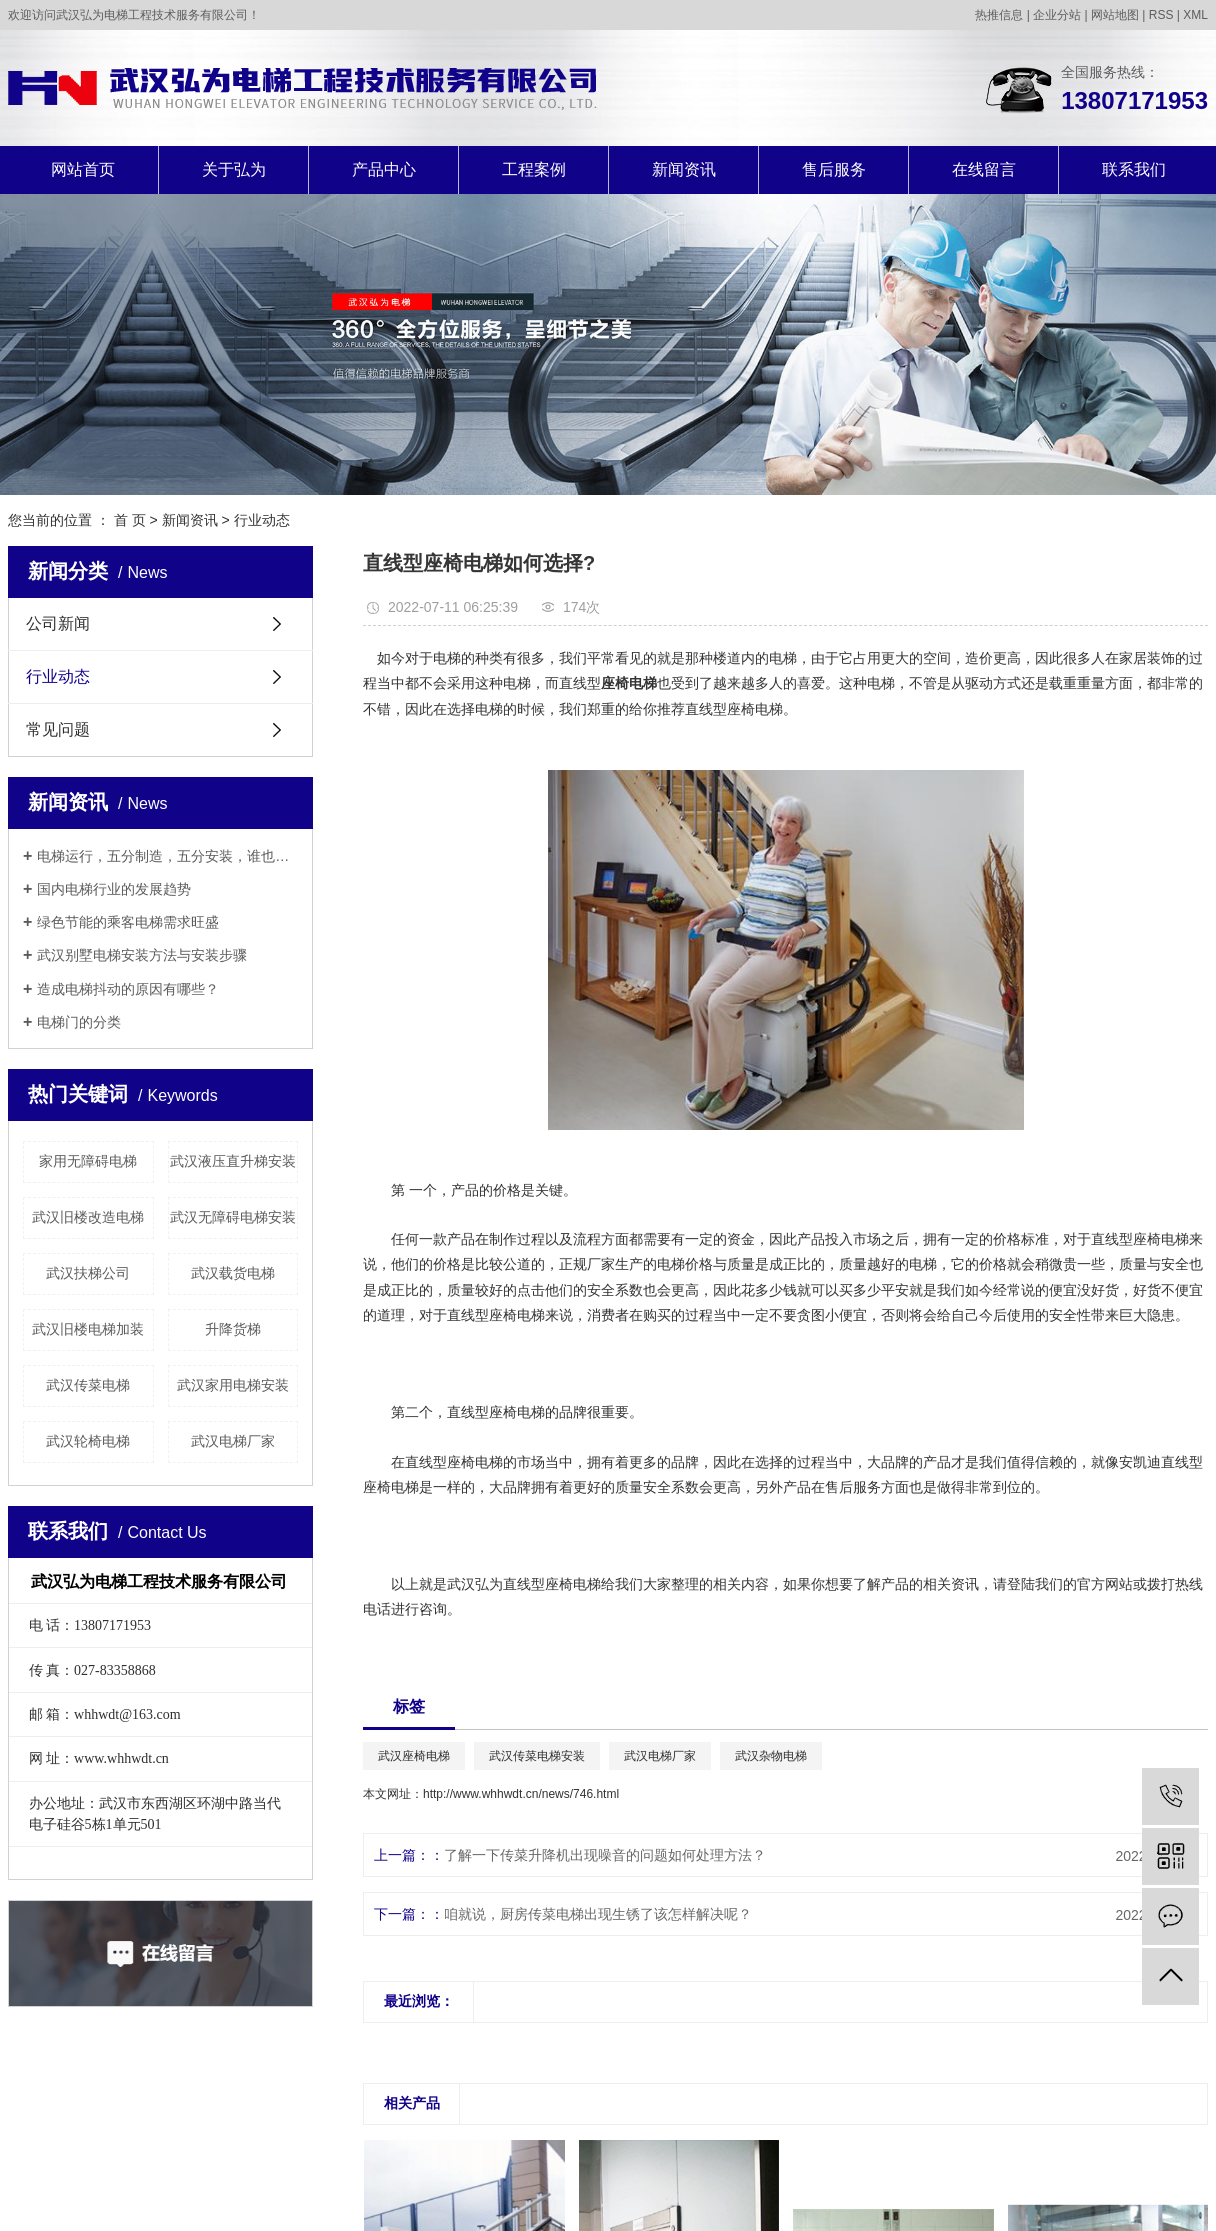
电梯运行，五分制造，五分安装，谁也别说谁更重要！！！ (167, 856)
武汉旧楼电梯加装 (88, 1329)
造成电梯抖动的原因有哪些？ (128, 989)
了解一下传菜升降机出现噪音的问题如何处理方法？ (605, 1855)
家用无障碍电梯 (88, 1161)
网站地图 (1115, 15)
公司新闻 (58, 623)
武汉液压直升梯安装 (233, 1161)
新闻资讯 (684, 169)
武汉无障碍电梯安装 (233, 1217)
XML (1195, 15)
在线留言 (984, 169)
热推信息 (999, 15)
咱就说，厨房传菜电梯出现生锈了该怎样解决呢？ (598, 1914)
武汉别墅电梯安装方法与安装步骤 (142, 955)
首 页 (130, 520)
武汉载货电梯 (233, 1273)
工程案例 (534, 169)
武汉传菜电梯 (88, 1385)
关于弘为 (234, 169)
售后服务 (834, 169)
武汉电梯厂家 (233, 1441)
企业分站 (1057, 15)
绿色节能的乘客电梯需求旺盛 (128, 922)
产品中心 (384, 169)
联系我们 (1134, 169)
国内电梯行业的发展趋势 (114, 889)
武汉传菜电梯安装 (537, 1756)
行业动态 (262, 520)
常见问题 (58, 729)
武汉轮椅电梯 (88, 1441)
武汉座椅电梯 (414, 1756)
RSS (1161, 15)
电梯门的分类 (79, 1022)
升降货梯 (233, 1329)
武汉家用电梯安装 (233, 1385)
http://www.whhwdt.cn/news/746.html (521, 1794)
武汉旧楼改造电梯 (88, 1217)
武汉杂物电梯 (771, 1756)
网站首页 (83, 169)
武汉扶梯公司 (88, 1273)
